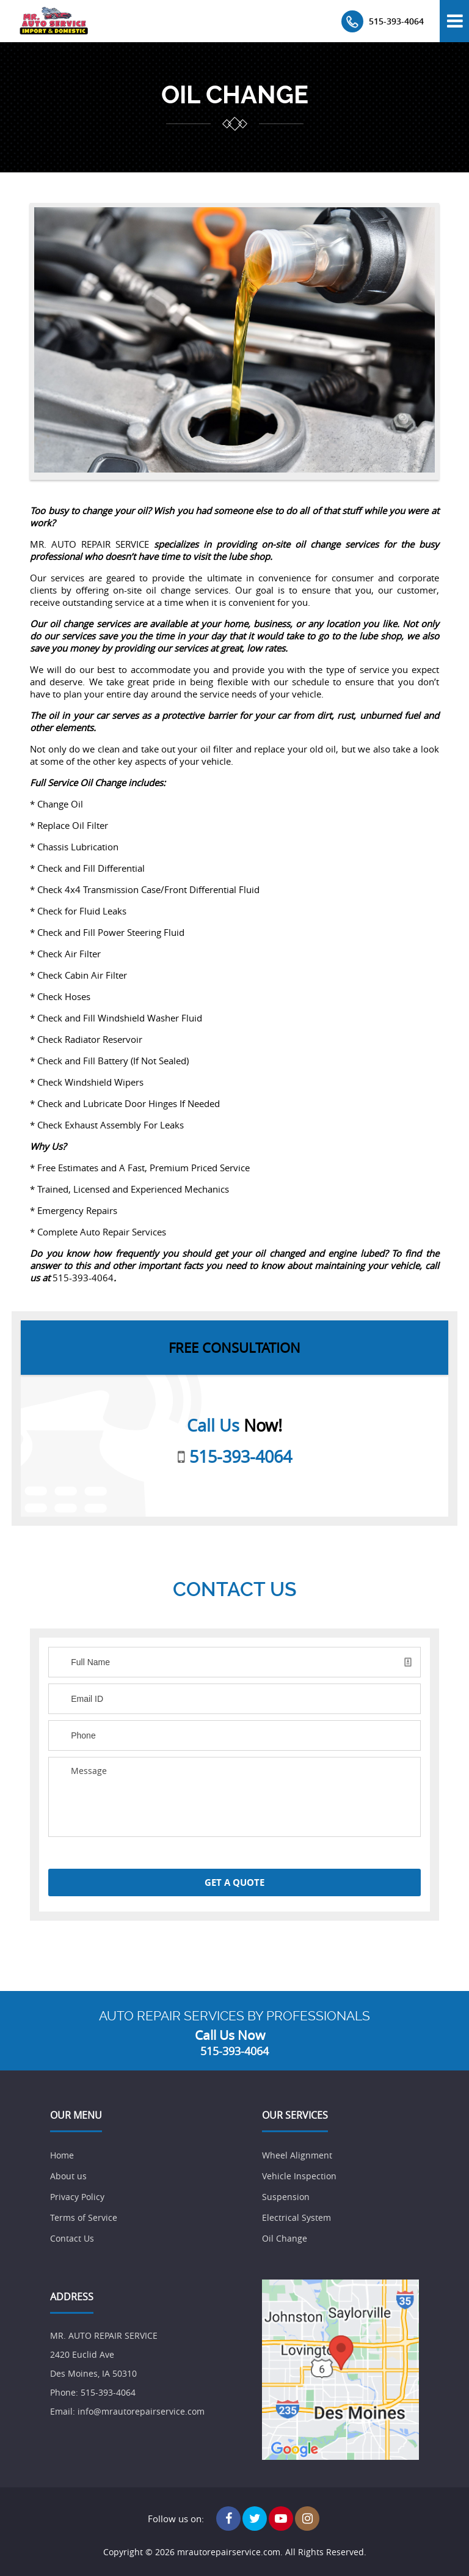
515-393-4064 (396, 21)
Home (62, 2155)
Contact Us (72, 2238)
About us (68, 2176)
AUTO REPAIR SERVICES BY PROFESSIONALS (234, 2015)
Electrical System (296, 2217)
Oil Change (284, 2238)
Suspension (286, 2196)
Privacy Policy (77, 2196)
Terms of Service (83, 2217)
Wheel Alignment (297, 2155)
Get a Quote (234, 1882)
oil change (234, 95)
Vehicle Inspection (299, 2176)
